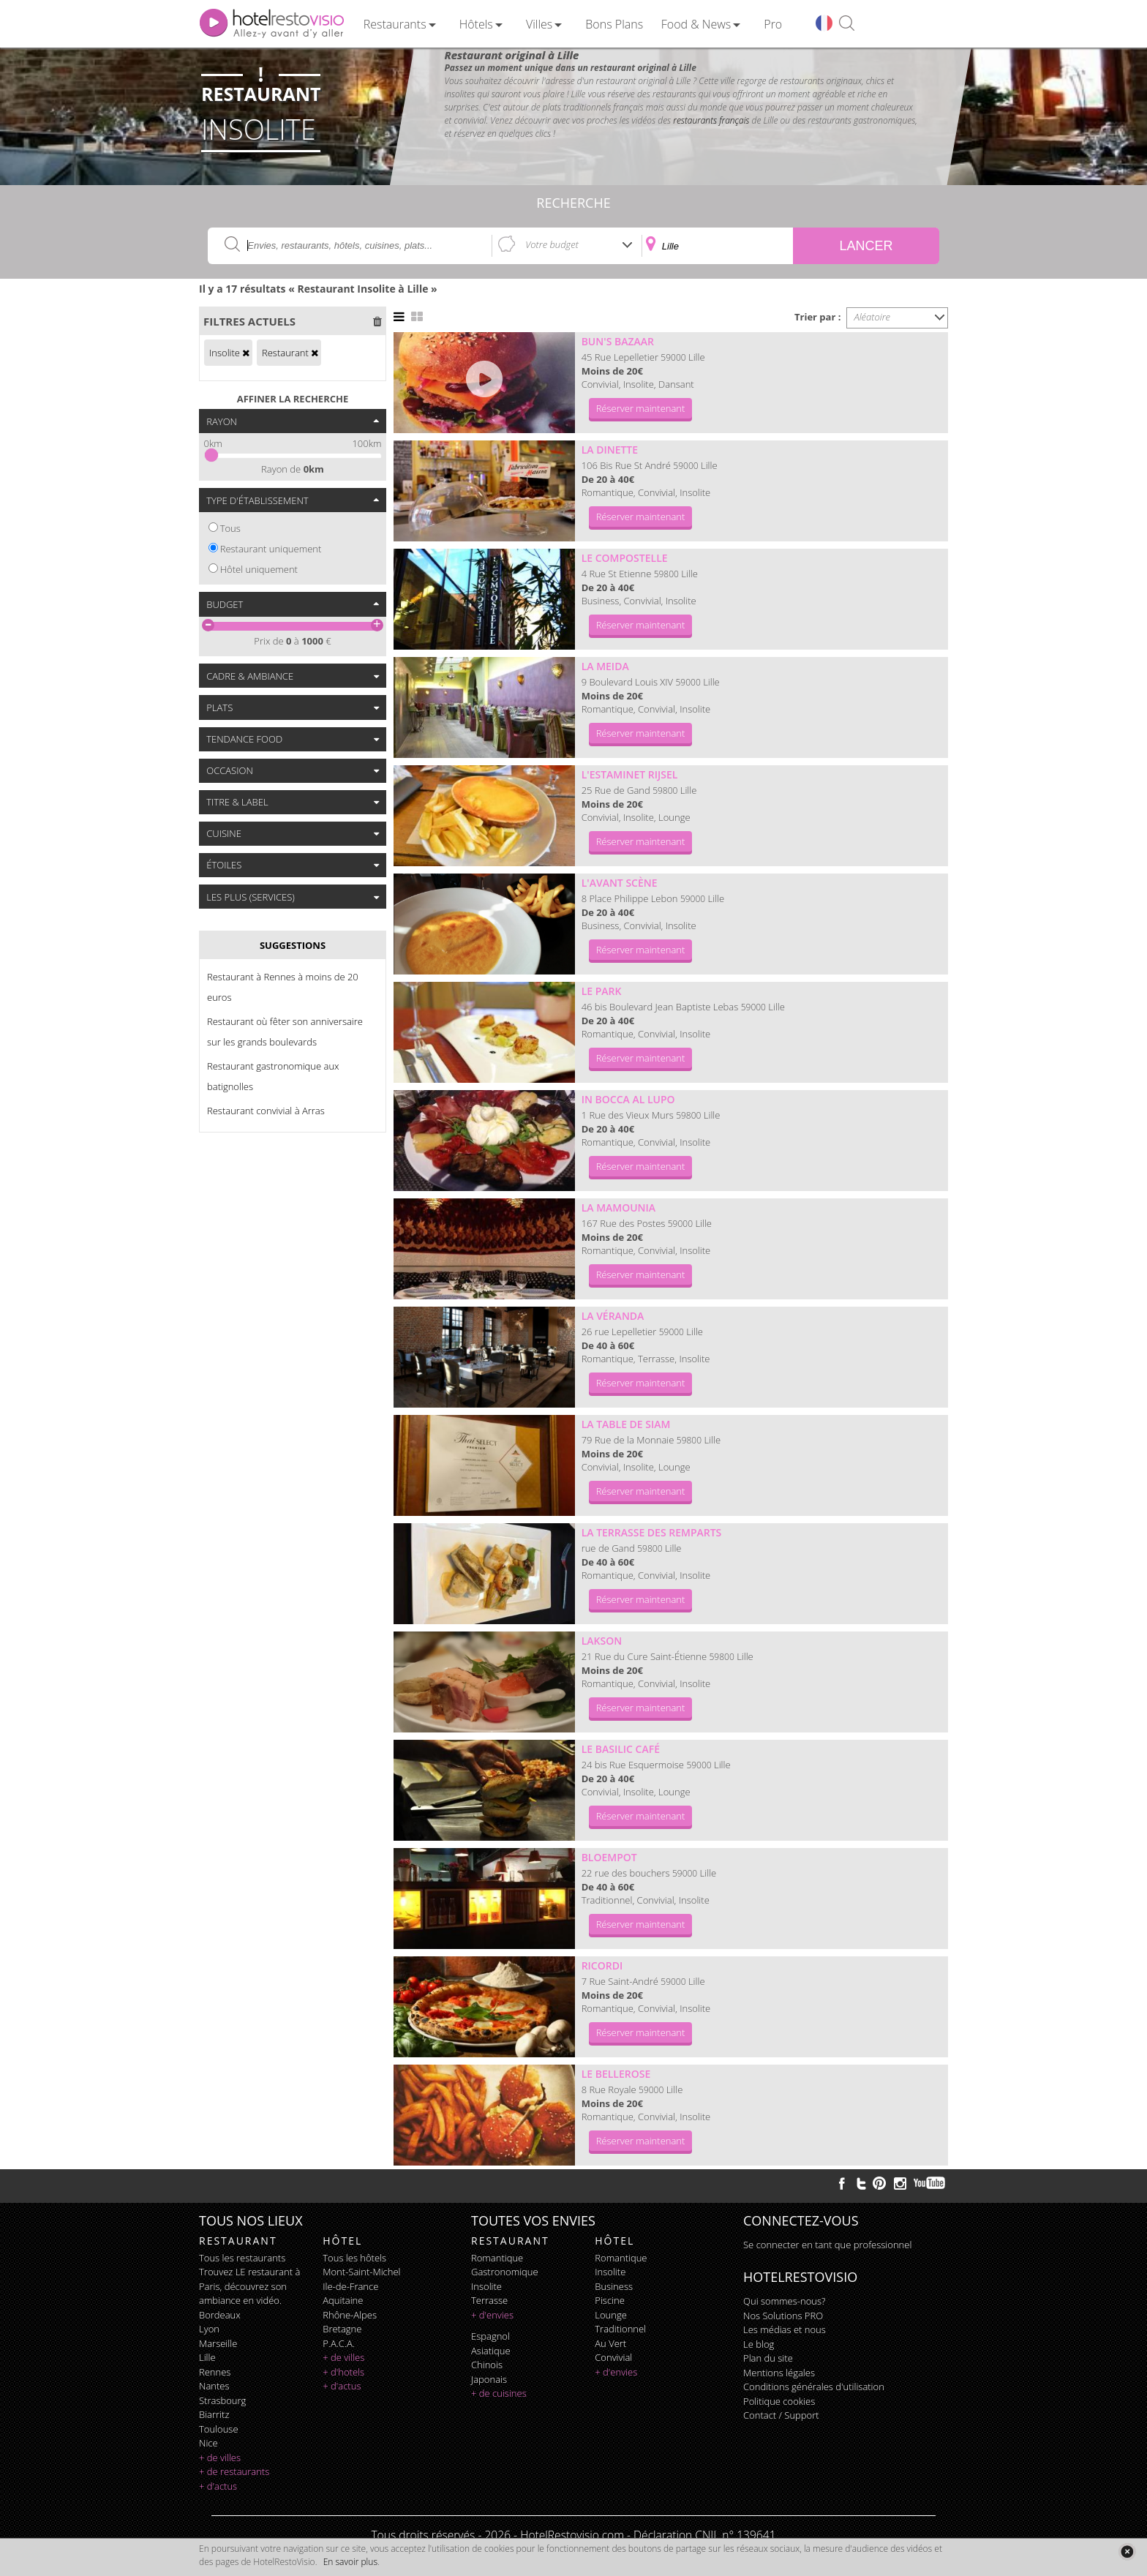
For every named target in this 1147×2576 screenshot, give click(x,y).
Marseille (218, 2343)
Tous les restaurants (242, 2257)
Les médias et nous (784, 2329)
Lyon (209, 2328)
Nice (208, 2442)
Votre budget (552, 244)
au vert (610, 2343)
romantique (497, 2257)
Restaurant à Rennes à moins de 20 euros (282, 987)
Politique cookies (779, 2401)
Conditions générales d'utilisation (813, 2386)
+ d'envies (492, 2314)
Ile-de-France (350, 2286)
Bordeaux (220, 2314)
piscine (610, 2300)
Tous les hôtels (354, 2257)
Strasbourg (222, 2400)
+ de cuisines (499, 2393)
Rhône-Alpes (350, 2314)
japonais (489, 2379)
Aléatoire (872, 316)
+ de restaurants (234, 2471)
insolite (486, 2286)
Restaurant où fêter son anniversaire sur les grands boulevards (285, 1031)
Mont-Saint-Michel (361, 2271)
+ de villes (220, 2457)
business (614, 2286)
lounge (611, 2314)
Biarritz (214, 2414)
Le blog (758, 2344)
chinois (487, 2364)
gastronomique (504, 2271)
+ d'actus (218, 2486)
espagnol (490, 2336)
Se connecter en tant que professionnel (827, 2244)
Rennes (214, 2371)
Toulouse (218, 2429)
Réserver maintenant (640, 408)
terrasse (489, 2300)
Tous (230, 528)
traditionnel (620, 2328)
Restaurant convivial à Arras (266, 1110)
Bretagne (342, 2328)
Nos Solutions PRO (783, 2315)
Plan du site (768, 2358)
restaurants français (711, 120)
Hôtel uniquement (259, 569)
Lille (207, 2357)
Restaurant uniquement (271, 548)
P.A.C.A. (339, 2343)
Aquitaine (343, 2300)
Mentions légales (779, 2372)
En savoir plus (350, 2562)
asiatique (491, 2350)
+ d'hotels (343, 2371)
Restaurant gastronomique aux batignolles (273, 1076)
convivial (613, 2357)
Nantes (214, 2385)
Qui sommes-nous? (784, 2300)
